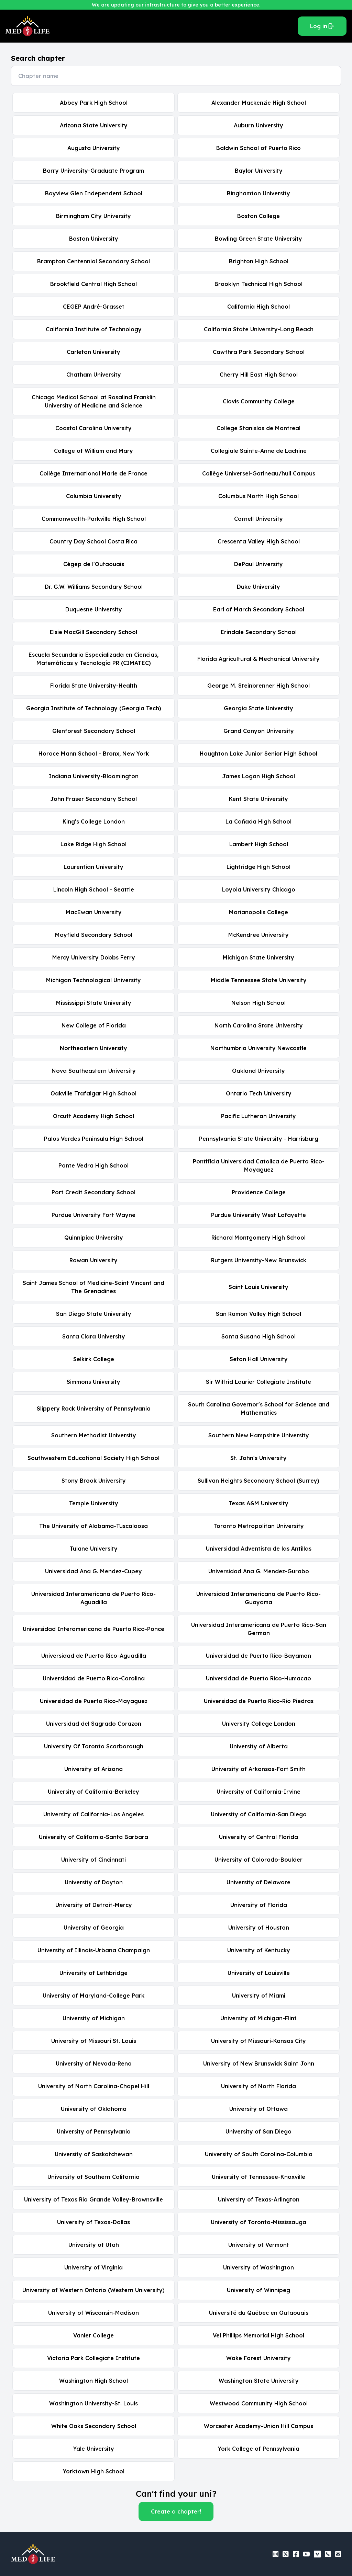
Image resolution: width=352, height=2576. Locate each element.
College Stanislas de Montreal (258, 428)
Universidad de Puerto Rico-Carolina (94, 1678)
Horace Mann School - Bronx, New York (93, 753)
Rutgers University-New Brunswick (258, 1260)
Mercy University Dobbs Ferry (93, 957)
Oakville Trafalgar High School (93, 1093)
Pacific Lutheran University (258, 1116)
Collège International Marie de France (93, 473)
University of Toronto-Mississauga (258, 2222)
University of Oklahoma (93, 2108)
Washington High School (93, 2380)
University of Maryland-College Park (93, 1995)
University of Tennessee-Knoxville (258, 2176)
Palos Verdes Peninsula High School (93, 1138)
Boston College (258, 215)
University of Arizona (93, 1769)
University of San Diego (259, 2131)
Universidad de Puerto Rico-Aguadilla (93, 1655)
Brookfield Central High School (93, 283)
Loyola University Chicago (258, 889)
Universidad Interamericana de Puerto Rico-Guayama (258, 1598)
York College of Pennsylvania (258, 2448)
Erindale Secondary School (259, 632)
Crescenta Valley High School (259, 541)
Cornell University (258, 518)
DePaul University (258, 564)
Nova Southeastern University (94, 1070)
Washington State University (259, 2380)
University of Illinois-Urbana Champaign (93, 1950)
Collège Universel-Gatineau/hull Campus (258, 473)
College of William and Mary (93, 450)
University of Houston (258, 1927)
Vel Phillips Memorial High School (258, 2335)
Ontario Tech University (259, 1093)
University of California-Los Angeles (93, 1814)
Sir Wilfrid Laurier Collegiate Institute (258, 1381)
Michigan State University (258, 957)
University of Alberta (259, 1746)
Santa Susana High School (258, 1336)
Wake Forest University (258, 2358)
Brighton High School (258, 261)
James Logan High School (258, 776)
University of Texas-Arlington (258, 2199)
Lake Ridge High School (93, 844)
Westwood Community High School (259, 2403)
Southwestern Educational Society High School (94, 1457)
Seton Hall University (259, 1359)
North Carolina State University (258, 1025)
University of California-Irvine (258, 1791)
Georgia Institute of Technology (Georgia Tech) (93, 708)
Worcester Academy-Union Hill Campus (258, 2426)
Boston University (93, 238)
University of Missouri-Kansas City (258, 2040)
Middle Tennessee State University (259, 980)
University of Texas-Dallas (93, 2222)
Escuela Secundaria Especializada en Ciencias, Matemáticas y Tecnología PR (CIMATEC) (93, 658)
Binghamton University (258, 193)
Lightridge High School (258, 866)
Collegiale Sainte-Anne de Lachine (259, 450)
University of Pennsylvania (94, 2131)
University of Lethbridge (93, 1972)
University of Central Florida (258, 1836)
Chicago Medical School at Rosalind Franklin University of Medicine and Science (94, 401)
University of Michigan (94, 2018)
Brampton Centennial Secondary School (93, 261)
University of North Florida (258, 2086)
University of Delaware (258, 1882)
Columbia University (93, 496)
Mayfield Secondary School (93, 934)
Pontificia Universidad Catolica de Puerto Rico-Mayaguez (258, 1165)
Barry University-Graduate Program (93, 170)
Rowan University (93, 1260)
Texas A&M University (258, 1503)
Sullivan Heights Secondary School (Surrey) (258, 1480)
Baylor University (259, 170)
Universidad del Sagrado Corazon (93, 1723)
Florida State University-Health (93, 685)
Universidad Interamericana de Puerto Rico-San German (258, 1628)
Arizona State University (94, 125)
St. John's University (258, 1457)
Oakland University (258, 1070)
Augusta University (93, 148)
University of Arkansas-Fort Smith (258, 1769)
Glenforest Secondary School (93, 730)
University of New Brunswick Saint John (258, 2063)
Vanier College (93, 2335)
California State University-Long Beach (259, 329)
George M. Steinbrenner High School (258, 685)
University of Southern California (93, 2176)
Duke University (258, 586)
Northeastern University (93, 1048)
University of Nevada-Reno (94, 2063)
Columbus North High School (258, 496)
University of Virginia (93, 2267)
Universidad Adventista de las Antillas (258, 1548)
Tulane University (94, 1548)
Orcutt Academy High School (93, 1116)
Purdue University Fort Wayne (93, 1214)
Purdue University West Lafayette (258, 1214)
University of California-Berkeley (93, 1791)
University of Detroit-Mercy (93, 1904)
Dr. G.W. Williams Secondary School (94, 586)
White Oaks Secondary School (93, 2426)
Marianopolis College (258, 912)
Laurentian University (93, 866)
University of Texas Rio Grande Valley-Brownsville (93, 2199)
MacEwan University (94, 912)
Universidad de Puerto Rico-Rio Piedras (259, 1701)
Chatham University (93, 374)
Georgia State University (258, 708)
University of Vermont (258, 2244)
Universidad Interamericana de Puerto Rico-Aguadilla (93, 1598)
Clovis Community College (259, 401)
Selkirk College (93, 1359)
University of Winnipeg (258, 2290)
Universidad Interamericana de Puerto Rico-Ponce (93, 1628)
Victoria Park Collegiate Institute (93, 2358)
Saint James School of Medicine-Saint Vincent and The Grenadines (93, 1287)
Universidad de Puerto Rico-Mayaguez (93, 1701)
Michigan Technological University (93, 980)
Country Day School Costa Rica (94, 541)
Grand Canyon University (258, 730)
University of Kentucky (258, 1950)
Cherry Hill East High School (259, 374)
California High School (258, 306)
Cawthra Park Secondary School (259, 351)
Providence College (259, 1192)
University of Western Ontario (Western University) (93, 2290)
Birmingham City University (93, 215)
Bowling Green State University (258, 238)
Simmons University (93, 1381)
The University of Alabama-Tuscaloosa (93, 1525)
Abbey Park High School (94, 102)
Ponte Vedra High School (93, 1165)
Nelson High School (258, 1002)
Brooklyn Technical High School (258, 283)
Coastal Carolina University (93, 428)
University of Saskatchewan (94, 2154)
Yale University (93, 2448)
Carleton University (93, 351)
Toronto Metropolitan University (258, 1525)
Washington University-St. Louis (93, 2403)
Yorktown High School (93, 2471)
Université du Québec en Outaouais (258, 2312)
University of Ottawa (258, 2108)
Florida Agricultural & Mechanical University (258, 658)
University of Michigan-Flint (258, 2018)
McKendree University (258, 934)
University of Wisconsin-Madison (93, 2312)
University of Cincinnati (93, 1859)
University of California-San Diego (259, 1814)
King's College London (94, 821)
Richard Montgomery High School (258, 1237)
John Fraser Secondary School (93, 798)
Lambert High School (258, 844)
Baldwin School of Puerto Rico (258, 148)
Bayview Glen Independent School (93, 193)
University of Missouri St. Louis (93, 2040)
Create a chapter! (176, 2511)
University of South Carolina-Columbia (258, 2154)
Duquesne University (93, 609)
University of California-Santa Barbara (93, 1836)
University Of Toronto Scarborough (93, 1746)
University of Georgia (94, 1927)
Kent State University (258, 798)
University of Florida (258, 1904)
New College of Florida (94, 1025)
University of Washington (258, 2267)
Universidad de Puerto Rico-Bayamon (258, 1655)
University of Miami (258, 1995)
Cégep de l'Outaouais (93, 564)
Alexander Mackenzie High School (258, 102)
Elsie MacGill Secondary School (93, 632)
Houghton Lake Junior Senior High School (258, 753)
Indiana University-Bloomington (94, 776)
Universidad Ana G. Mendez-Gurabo (258, 1571)
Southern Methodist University (93, 1435)
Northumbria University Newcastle (258, 1048)
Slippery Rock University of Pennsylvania (94, 1408)
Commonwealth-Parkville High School (94, 518)
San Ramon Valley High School (258, 1313)
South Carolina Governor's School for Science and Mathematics (258, 1408)
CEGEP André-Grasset (93, 306)
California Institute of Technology (94, 329)
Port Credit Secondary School (93, 1192)
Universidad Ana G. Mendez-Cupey (93, 1571)
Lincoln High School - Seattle (93, 889)
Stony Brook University (94, 1480)
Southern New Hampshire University (258, 1435)
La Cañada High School (259, 821)
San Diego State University (93, 1313)
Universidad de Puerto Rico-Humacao (258, 1678)
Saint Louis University (258, 1287)
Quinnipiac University (93, 1237)
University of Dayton (94, 1882)
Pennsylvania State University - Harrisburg (258, 1138)
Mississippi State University (93, 1002)
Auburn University (258, 125)
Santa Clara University (93, 1336)
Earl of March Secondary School (258, 609)
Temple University (93, 1503)
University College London (258, 1723)
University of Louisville (259, 1972)
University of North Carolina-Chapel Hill (93, 2086)
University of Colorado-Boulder (258, 1859)
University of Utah (93, 2244)
